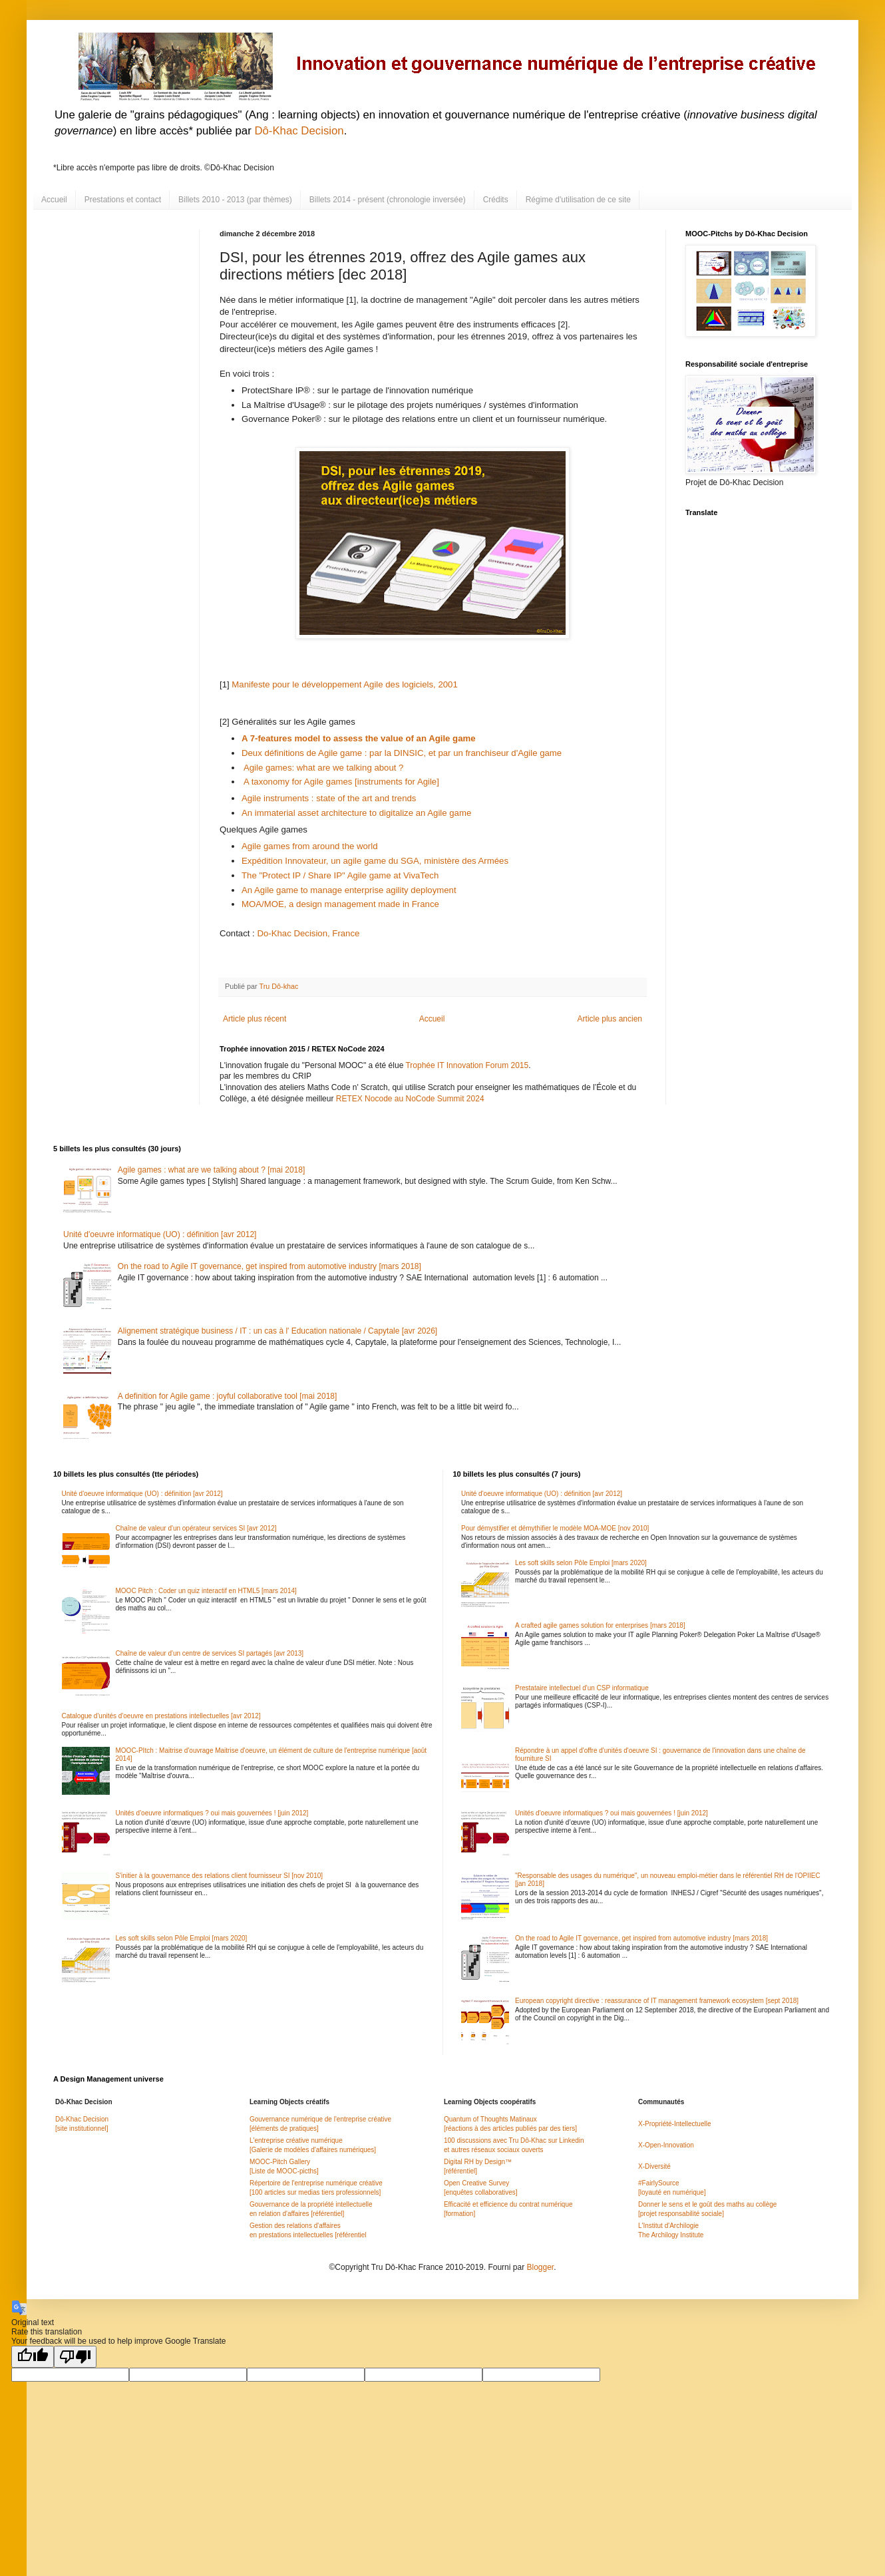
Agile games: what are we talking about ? (323, 768)
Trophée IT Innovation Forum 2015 (466, 1065)
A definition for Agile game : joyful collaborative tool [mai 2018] (227, 1396)
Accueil (54, 199)
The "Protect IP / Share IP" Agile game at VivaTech (341, 875)
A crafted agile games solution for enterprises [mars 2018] (600, 1625)
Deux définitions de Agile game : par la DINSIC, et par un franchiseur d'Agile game (403, 753)
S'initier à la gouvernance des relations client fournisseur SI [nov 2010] (219, 1875)
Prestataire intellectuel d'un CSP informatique (582, 1688)
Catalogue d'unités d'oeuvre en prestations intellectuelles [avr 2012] (161, 1716)
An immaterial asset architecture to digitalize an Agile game (356, 813)
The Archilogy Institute (670, 2235)
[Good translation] (32, 2357)
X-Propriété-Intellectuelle (674, 2123)
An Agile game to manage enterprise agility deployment (349, 890)
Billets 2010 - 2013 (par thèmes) (235, 199)
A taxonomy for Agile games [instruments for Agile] (341, 782)
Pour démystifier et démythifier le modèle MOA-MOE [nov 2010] (555, 1528)
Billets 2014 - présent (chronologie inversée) (387, 199)
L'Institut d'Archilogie (668, 2225)
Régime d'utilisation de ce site (578, 199)
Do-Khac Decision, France (308, 933)
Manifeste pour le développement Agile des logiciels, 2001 (344, 684)
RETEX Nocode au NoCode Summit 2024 (410, 1098)
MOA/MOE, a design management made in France (340, 904)
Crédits (495, 199)
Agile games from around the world (310, 846)
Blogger (540, 2267)
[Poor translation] (75, 2357)
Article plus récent (254, 1018)
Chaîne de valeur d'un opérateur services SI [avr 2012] (196, 1528)
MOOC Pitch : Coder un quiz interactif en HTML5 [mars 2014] (206, 1590)
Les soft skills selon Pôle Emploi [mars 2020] (182, 1938)
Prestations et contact (123, 199)
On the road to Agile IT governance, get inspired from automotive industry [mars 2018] (269, 1266)
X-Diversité (654, 2166)
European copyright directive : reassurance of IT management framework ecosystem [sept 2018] (656, 2000)
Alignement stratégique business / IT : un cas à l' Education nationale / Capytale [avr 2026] (277, 1331)
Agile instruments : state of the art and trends (331, 798)
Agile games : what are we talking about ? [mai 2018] (211, 1170)
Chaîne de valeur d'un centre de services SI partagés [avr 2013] (210, 1653)
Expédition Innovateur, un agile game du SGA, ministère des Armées (376, 861)
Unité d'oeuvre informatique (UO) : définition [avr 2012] (159, 1234)
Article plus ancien (610, 1018)
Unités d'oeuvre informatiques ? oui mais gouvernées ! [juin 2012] (212, 1813)
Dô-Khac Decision (298, 130)
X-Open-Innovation (666, 2145)
